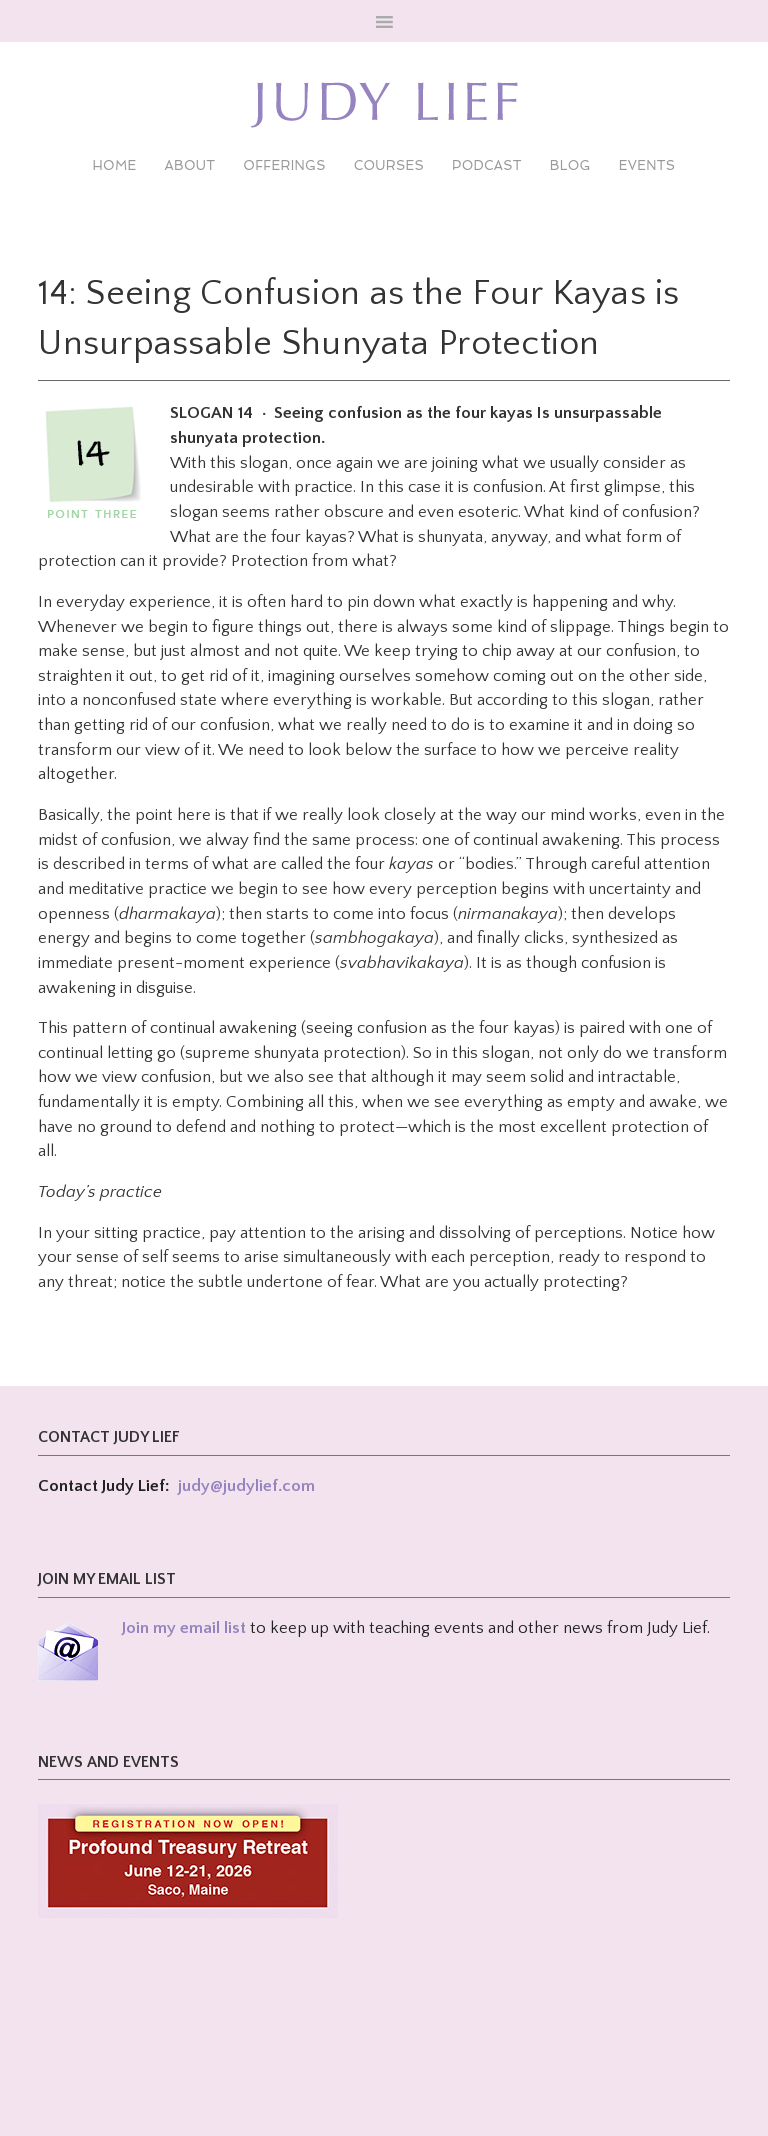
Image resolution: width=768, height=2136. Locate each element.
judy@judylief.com (246, 1486)
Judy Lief (383, 105)
